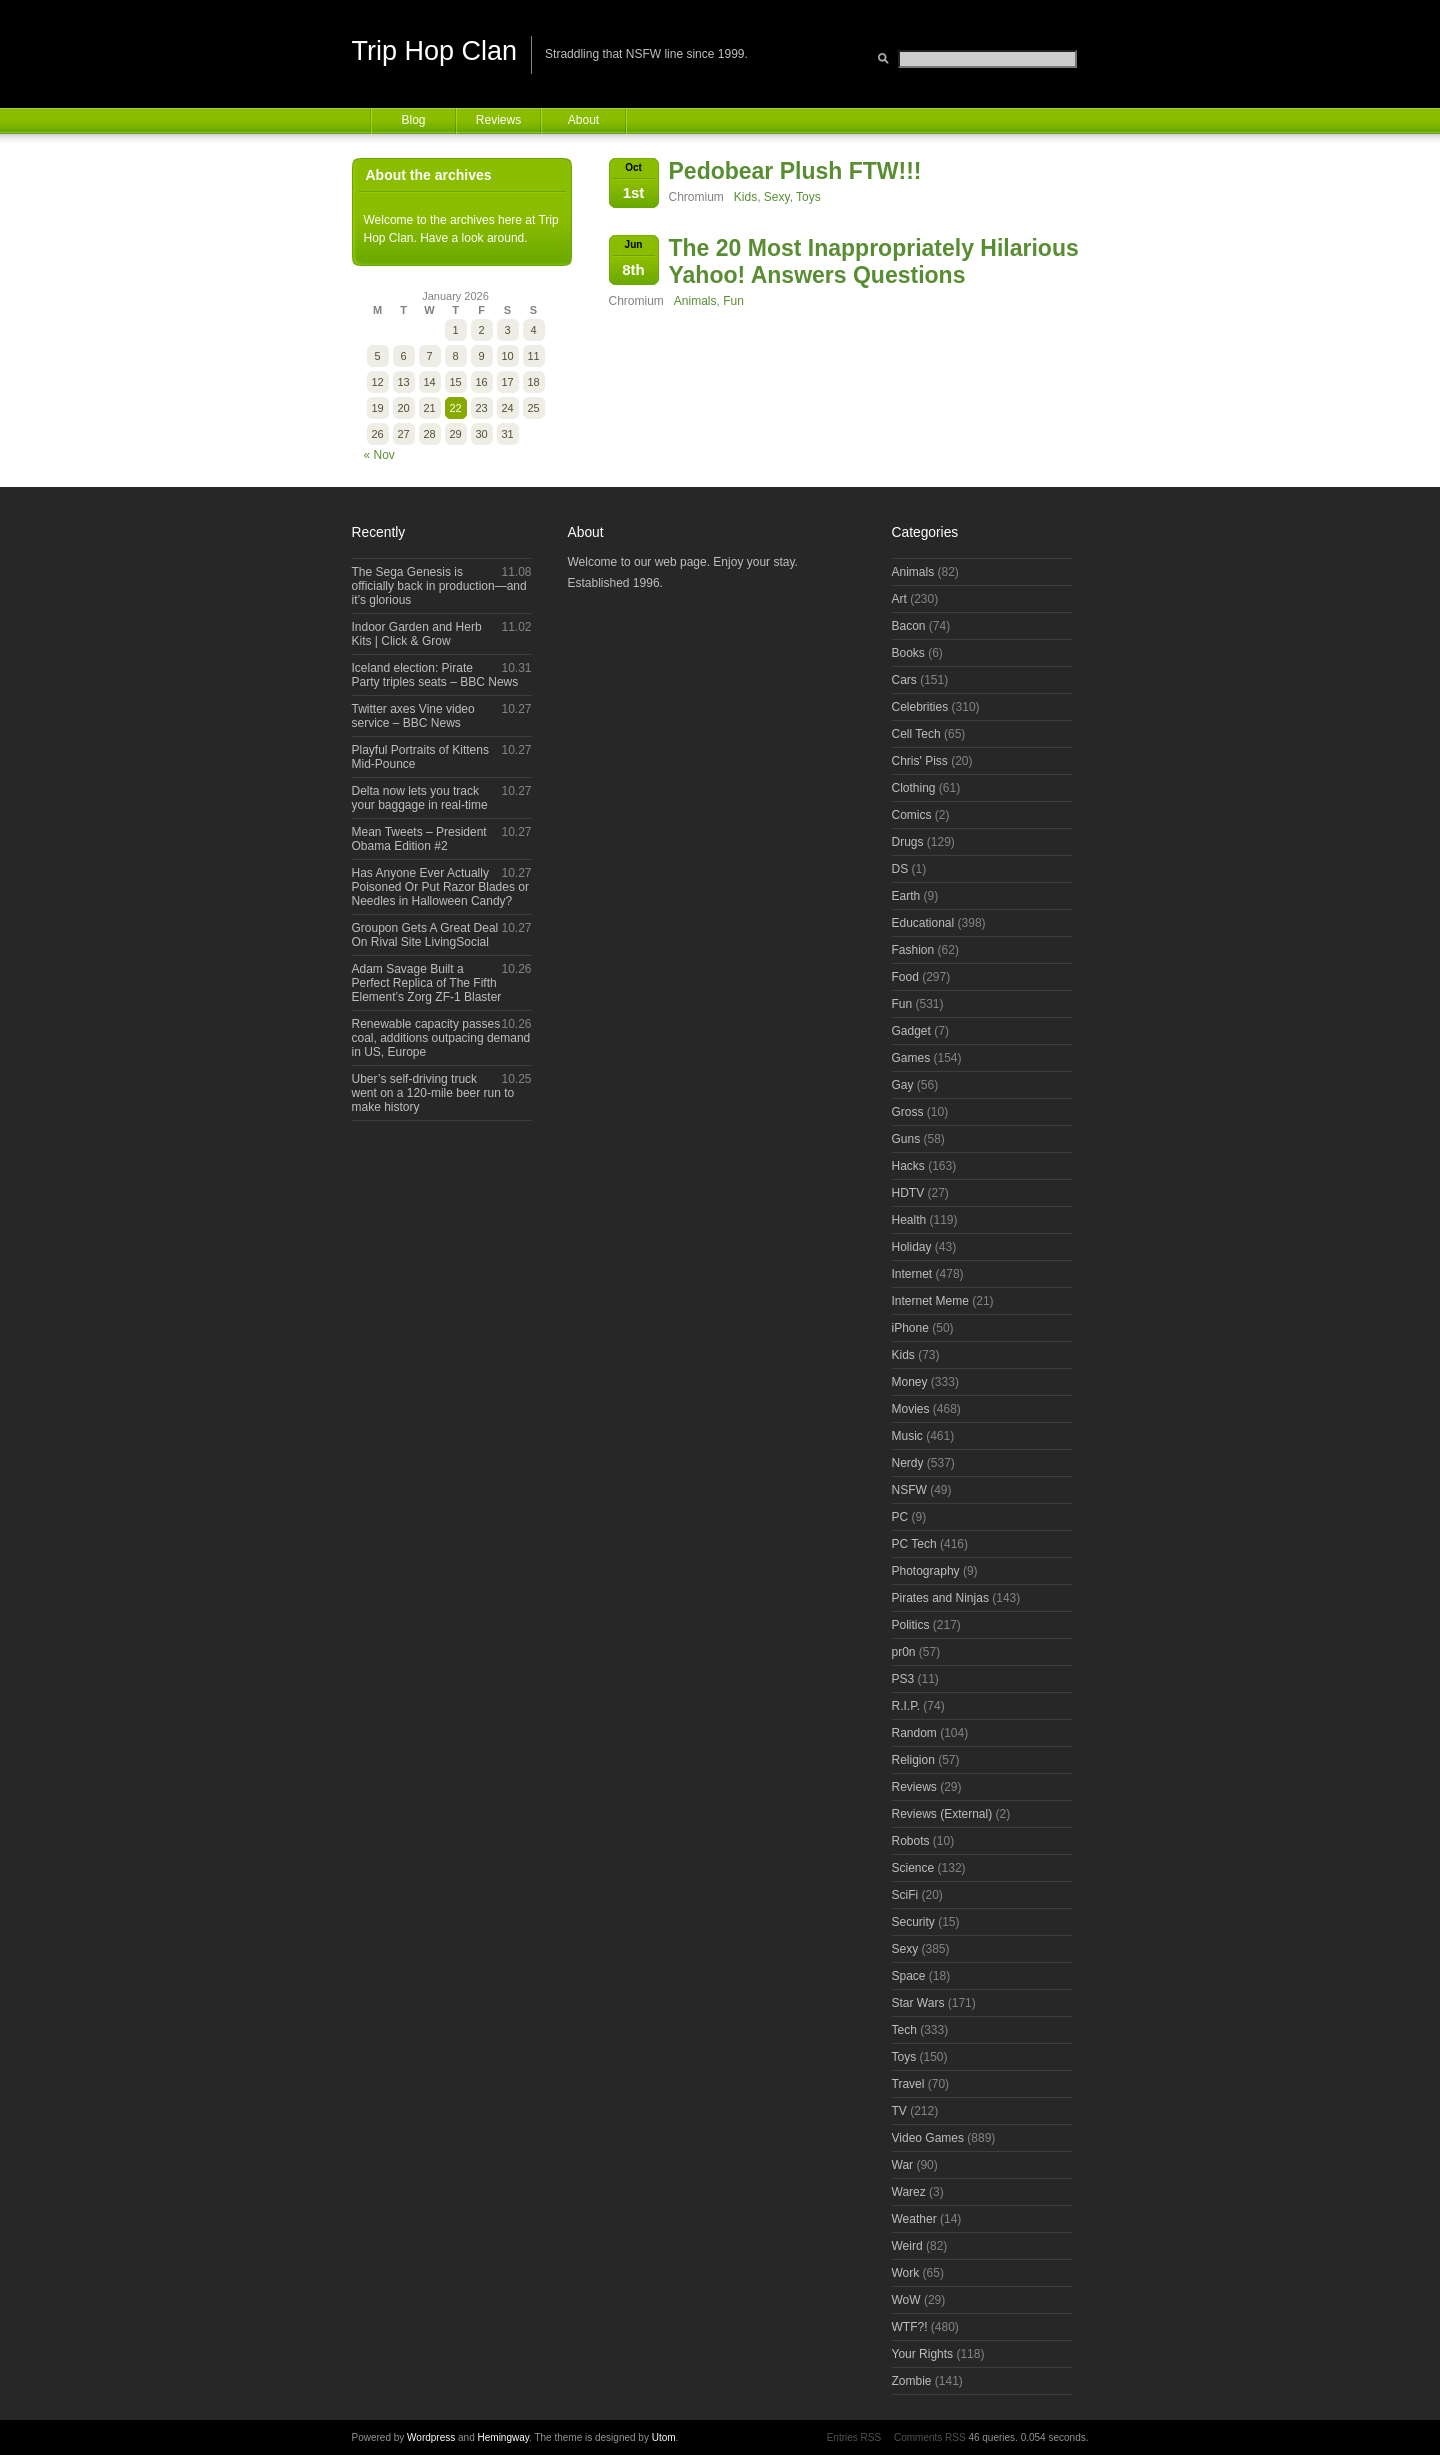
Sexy (777, 197)
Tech (904, 2030)
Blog (413, 120)
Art (899, 599)
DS (900, 869)
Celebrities (920, 707)
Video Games (928, 2138)
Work (906, 2273)
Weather (914, 2219)
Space (909, 1976)
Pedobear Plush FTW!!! (795, 171)
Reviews (498, 120)
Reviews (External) (942, 1814)
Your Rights (923, 2354)
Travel (908, 2084)
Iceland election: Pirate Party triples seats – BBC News (435, 675)
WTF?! (910, 2327)
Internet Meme (930, 1301)
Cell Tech (916, 734)
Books (908, 653)
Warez (909, 2192)
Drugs (908, 842)
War (903, 2165)
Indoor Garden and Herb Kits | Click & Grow (417, 634)
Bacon (909, 626)
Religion (913, 1760)
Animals (695, 301)
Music (907, 1436)
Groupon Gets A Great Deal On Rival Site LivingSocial (425, 935)
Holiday (912, 1247)
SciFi (905, 1895)
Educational (923, 923)
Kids (745, 197)
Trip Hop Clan (435, 51)
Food (905, 977)
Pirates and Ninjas (940, 1598)
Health (909, 1220)
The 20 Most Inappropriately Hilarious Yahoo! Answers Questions (874, 261)
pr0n (904, 1652)
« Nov (379, 455)
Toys (808, 197)
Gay (903, 1085)
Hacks (908, 1166)
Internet (912, 1274)
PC (900, 1517)
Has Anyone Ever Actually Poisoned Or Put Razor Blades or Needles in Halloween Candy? (440, 887)
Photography (926, 1571)
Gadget (911, 1031)
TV (899, 2111)
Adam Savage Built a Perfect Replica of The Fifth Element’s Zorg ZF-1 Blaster (427, 983)
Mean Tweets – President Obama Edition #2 (419, 839)
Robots (911, 1841)
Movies (911, 1409)
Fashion (913, 950)
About (583, 120)
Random (914, 1733)
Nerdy (908, 1463)
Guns (906, 1139)
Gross (908, 1112)
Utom (664, 2437)
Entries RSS (854, 2437)
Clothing (914, 788)
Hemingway (504, 2437)
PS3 (903, 1679)
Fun (733, 301)
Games (911, 1058)
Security (913, 1922)
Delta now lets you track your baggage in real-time (420, 798)
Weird (907, 2246)
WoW (906, 2300)
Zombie (912, 2381)
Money (910, 1382)
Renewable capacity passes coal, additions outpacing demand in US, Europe (441, 1038)
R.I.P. (906, 1706)
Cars (904, 680)
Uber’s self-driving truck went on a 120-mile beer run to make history (433, 1093)
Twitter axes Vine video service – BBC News (413, 716)
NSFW (909, 1490)
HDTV (908, 1193)
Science (913, 1868)
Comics (912, 815)
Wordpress (431, 2437)
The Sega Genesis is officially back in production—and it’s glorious (439, 586)
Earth (906, 896)
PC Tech (914, 1544)
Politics (911, 1625)
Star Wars (918, 2003)
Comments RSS (930, 2437)
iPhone (910, 1328)
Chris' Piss (920, 761)
